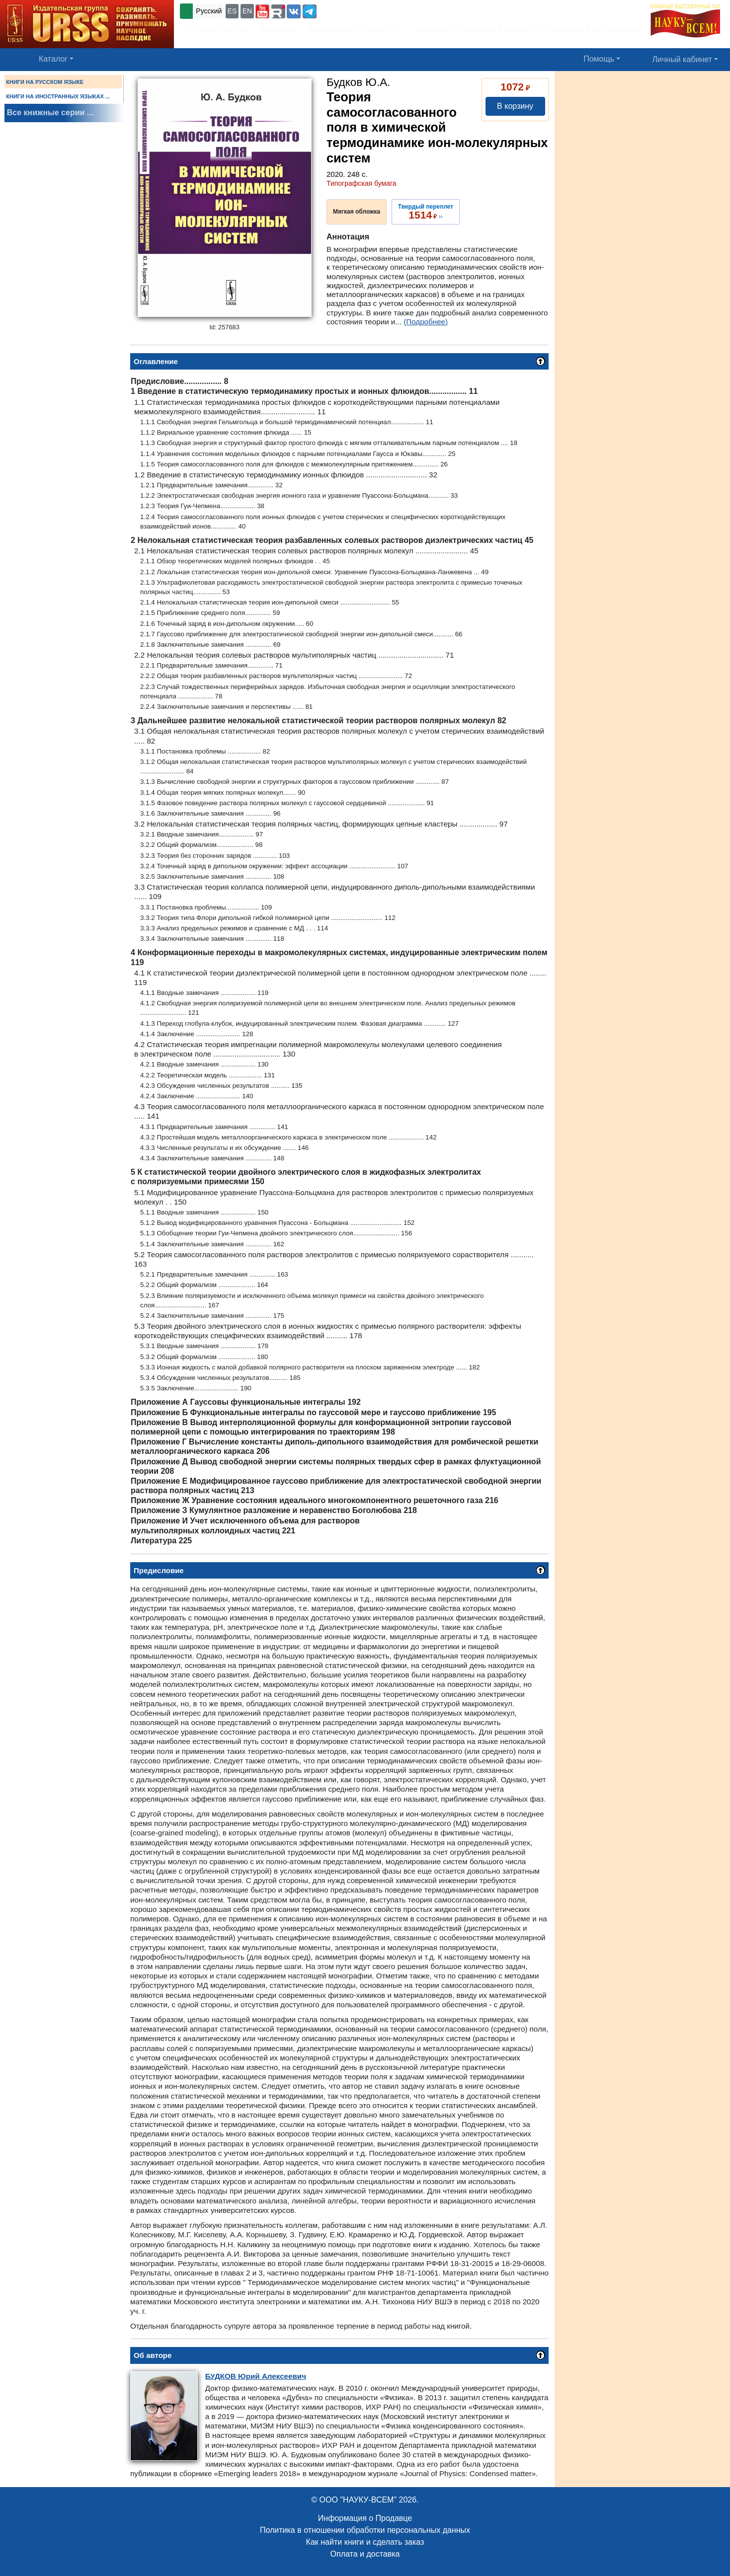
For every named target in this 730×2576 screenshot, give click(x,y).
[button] (262, 11)
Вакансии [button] (430, 29)
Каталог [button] (53, 59)
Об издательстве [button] (217, 29)
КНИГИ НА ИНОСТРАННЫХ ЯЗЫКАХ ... (58, 96)
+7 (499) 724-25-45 (355, 10)
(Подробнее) (426, 321)
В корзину (515, 106)
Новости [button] (381, 29)
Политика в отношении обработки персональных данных (365, 2530)
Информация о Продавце (365, 2518)
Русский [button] (209, 11)
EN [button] (247, 11)
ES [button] (232, 11)
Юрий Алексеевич (255, 2376)
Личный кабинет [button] (682, 59)
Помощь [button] (598, 59)
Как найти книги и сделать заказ (365, 2542)
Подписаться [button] (330, 29)
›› (425, 212)
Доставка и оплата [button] (496, 29)
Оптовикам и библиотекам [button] (591, 29)
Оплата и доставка (365, 2554)
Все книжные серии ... (50, 112)
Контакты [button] (277, 29)
